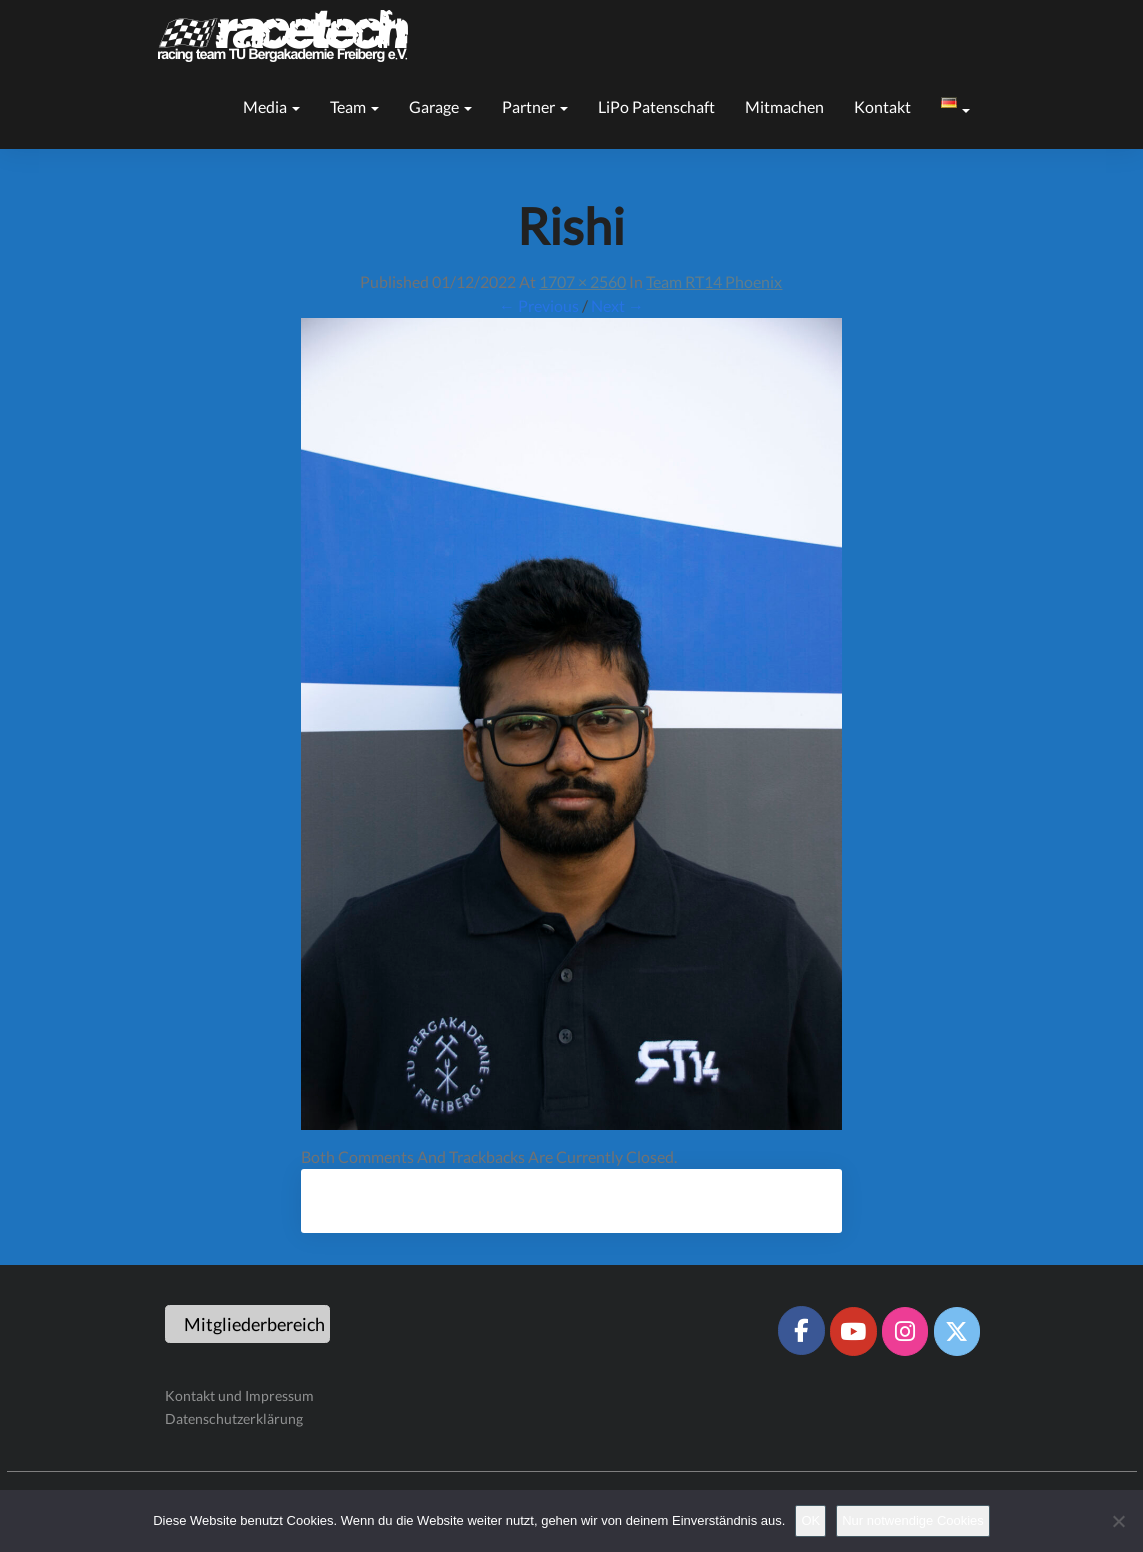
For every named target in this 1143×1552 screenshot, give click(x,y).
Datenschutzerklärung (234, 1418)
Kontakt (882, 106)
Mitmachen (784, 106)
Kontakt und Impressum (239, 1395)
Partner (535, 106)
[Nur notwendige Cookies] (1118, 1521)
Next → (617, 305)
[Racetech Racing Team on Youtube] (853, 1331)
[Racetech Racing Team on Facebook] (801, 1330)
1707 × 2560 (582, 281)
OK (810, 1520)
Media (271, 106)
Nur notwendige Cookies (913, 1520)
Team (354, 106)
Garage (440, 106)
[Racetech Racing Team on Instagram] (905, 1331)
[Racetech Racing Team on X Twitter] (957, 1331)
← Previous (539, 305)
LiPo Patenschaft (656, 106)
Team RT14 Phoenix (714, 281)
